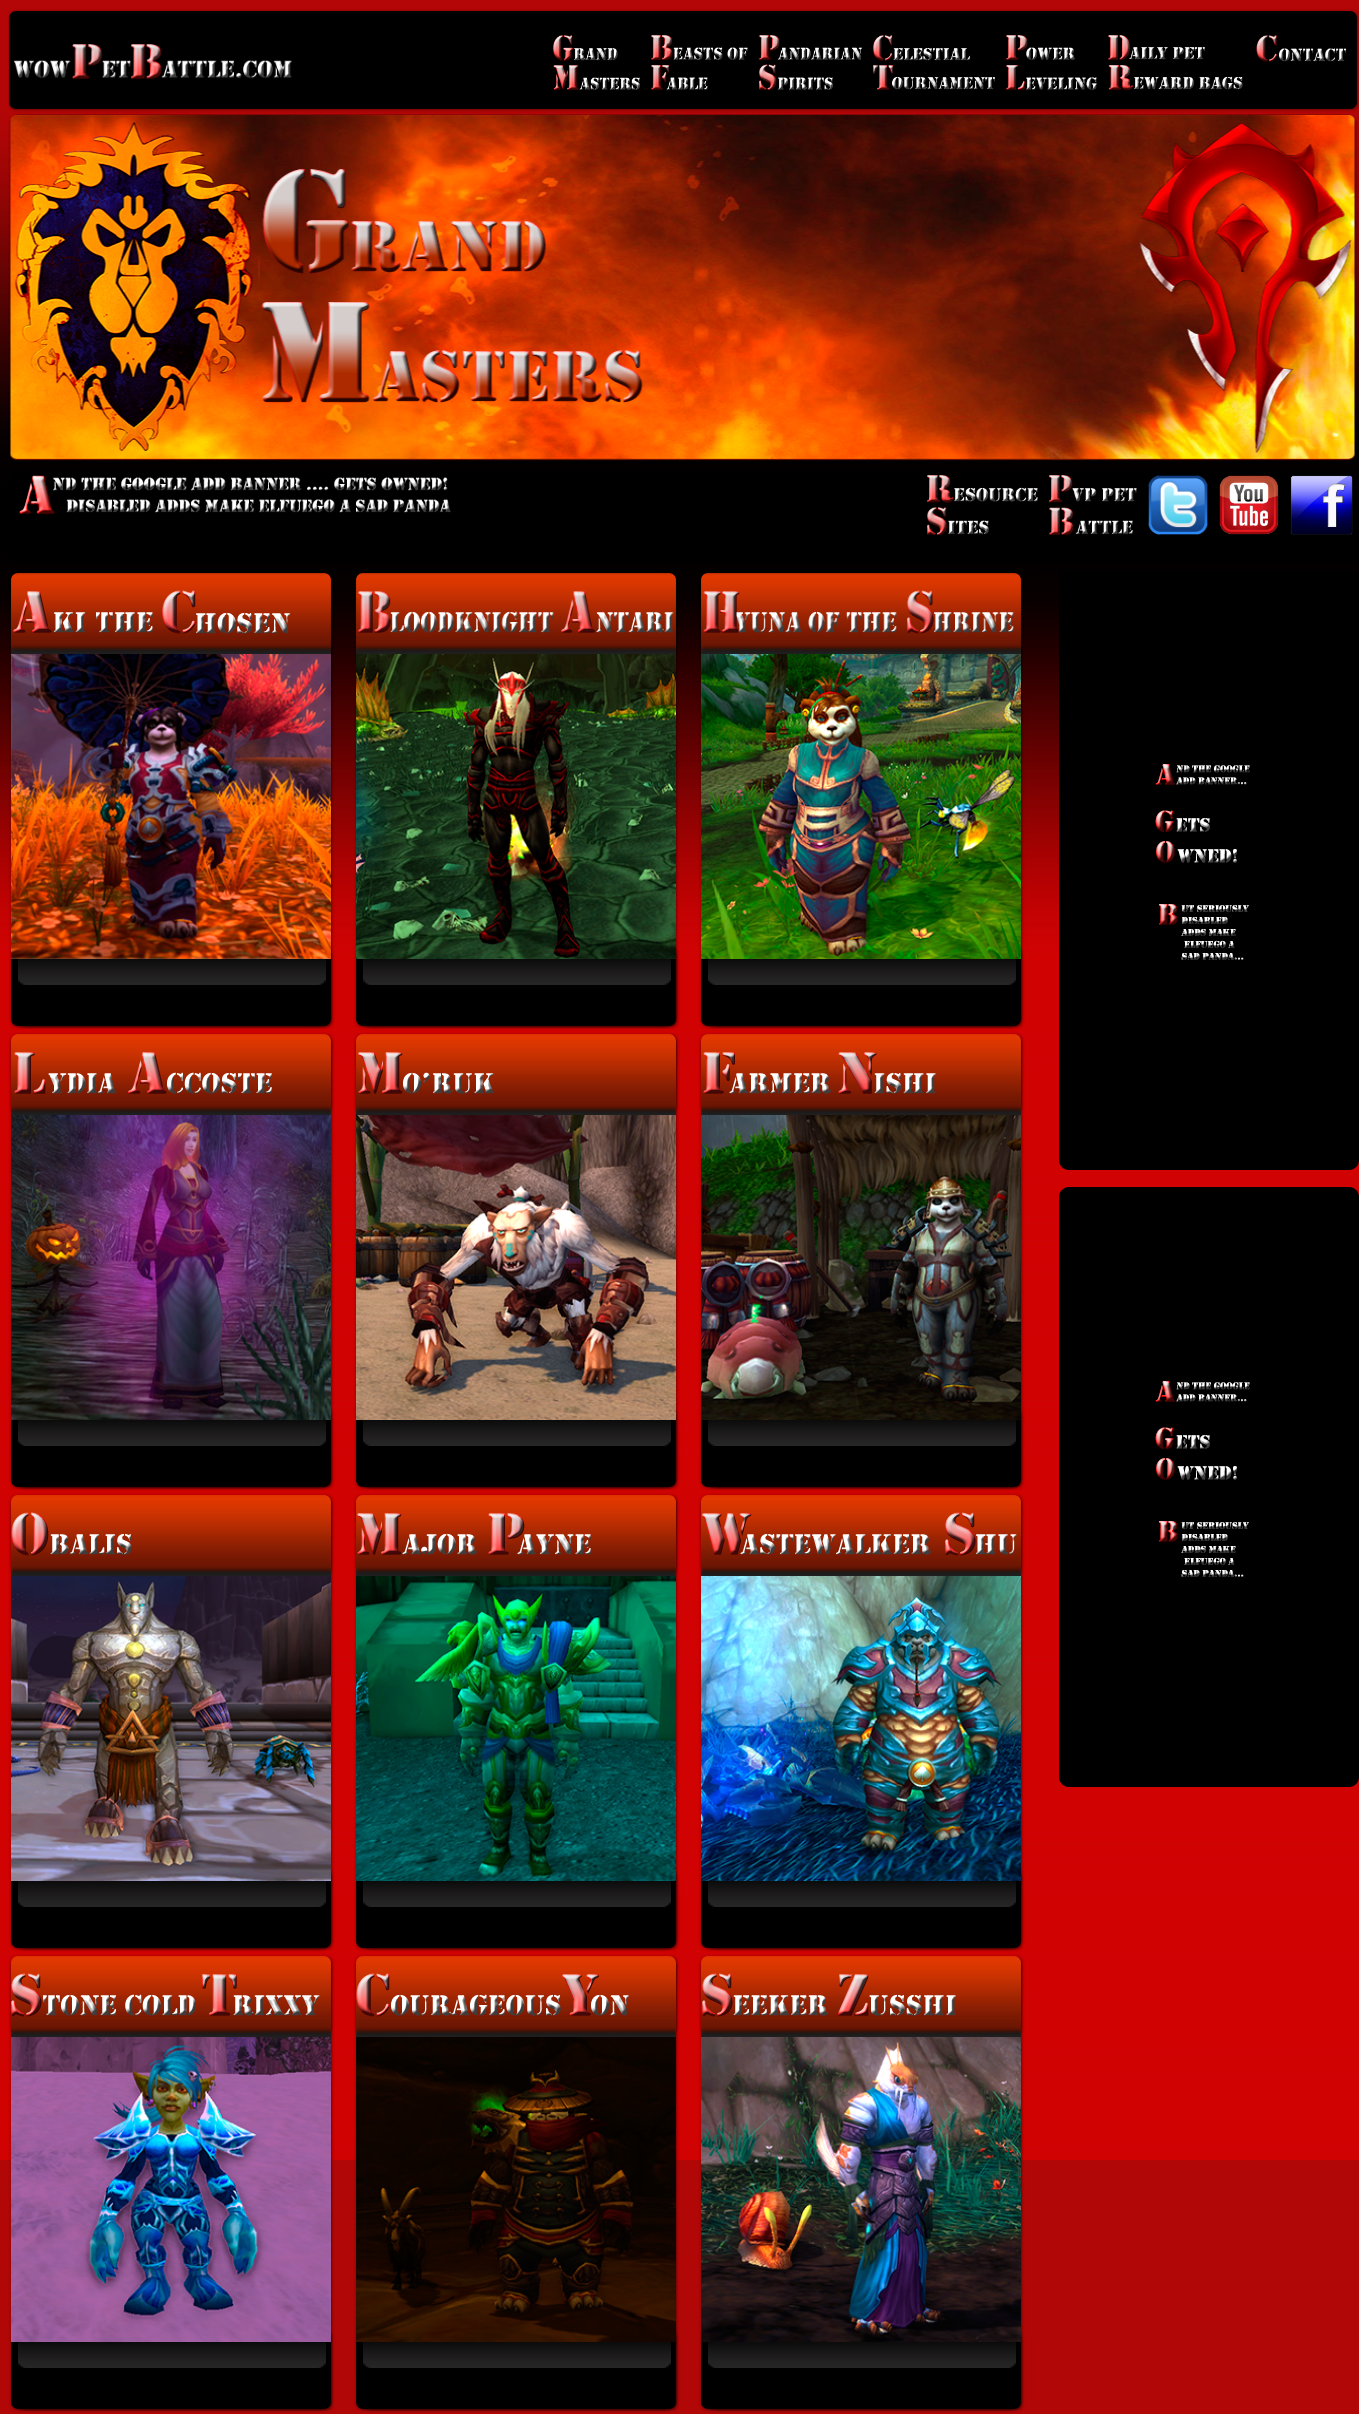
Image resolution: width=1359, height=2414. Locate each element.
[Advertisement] (1209, 870)
